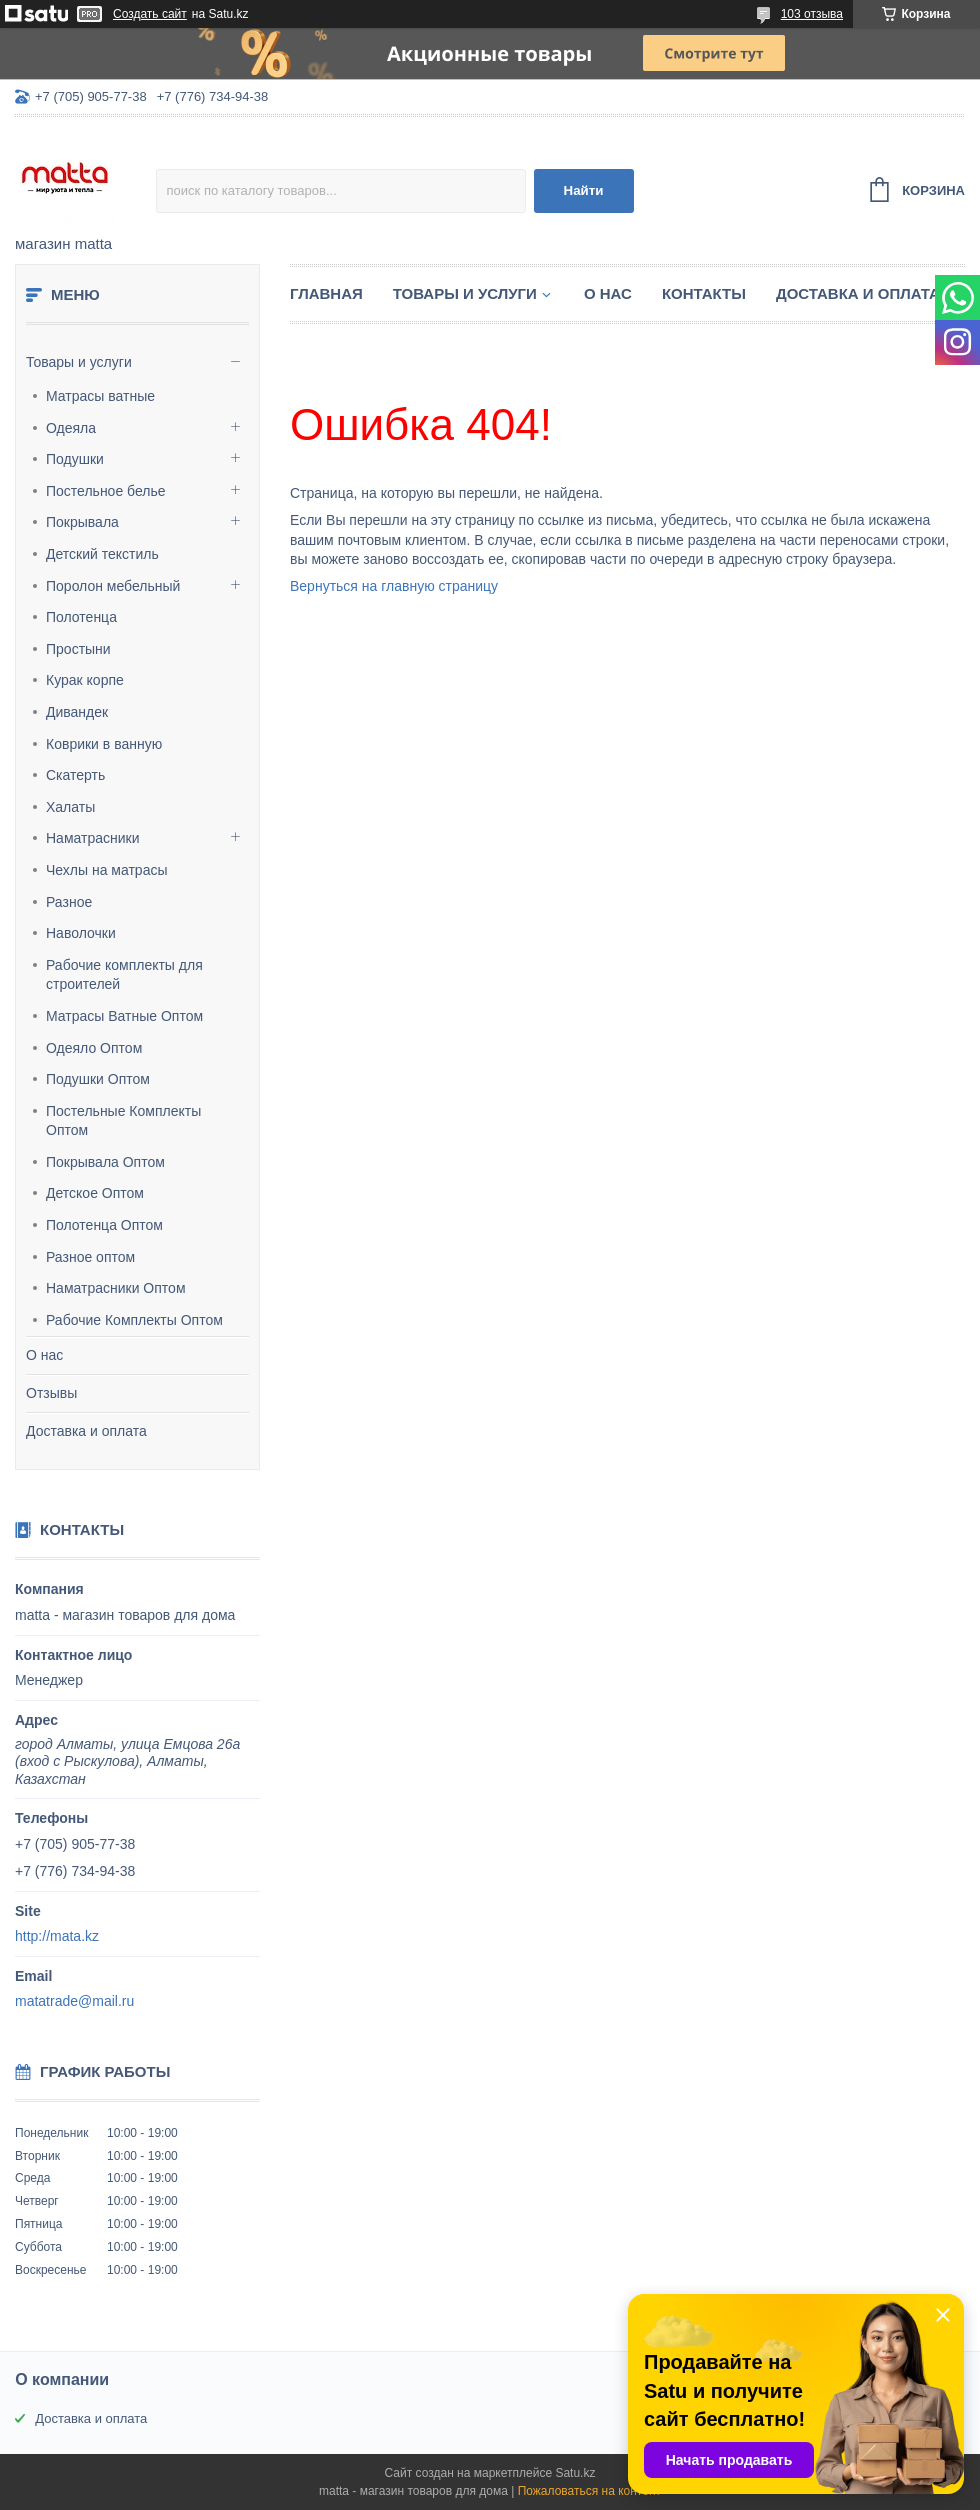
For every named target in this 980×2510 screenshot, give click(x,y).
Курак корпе (85, 680)
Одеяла (71, 428)
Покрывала (82, 522)
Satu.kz (575, 2473)
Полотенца (81, 617)
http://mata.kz (57, 1936)
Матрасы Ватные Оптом (124, 1016)
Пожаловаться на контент (589, 2491)
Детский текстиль (102, 554)
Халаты (70, 807)
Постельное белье (106, 491)
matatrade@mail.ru (74, 2001)
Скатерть (75, 775)
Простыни (78, 649)
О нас (44, 1355)
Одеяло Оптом (94, 1048)
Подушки (75, 459)
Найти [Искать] (584, 190)
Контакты (704, 293)
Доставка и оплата (86, 1431)
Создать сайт (150, 14)
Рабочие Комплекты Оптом (134, 1320)
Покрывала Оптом (105, 1162)
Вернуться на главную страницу (394, 586)
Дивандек (77, 712)
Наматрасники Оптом (116, 1288)
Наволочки (81, 933)
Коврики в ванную (104, 744)
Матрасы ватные (100, 396)
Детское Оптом (95, 1193)
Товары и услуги (79, 362)
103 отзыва (812, 14)
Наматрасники (92, 838)
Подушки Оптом (98, 1079)
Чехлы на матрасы (107, 870)
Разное (69, 902)
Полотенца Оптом (104, 1225)
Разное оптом (90, 1257)
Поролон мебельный (113, 586)
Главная (326, 293)
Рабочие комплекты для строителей (124, 975)
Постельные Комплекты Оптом (123, 1121)
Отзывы (51, 1393)
